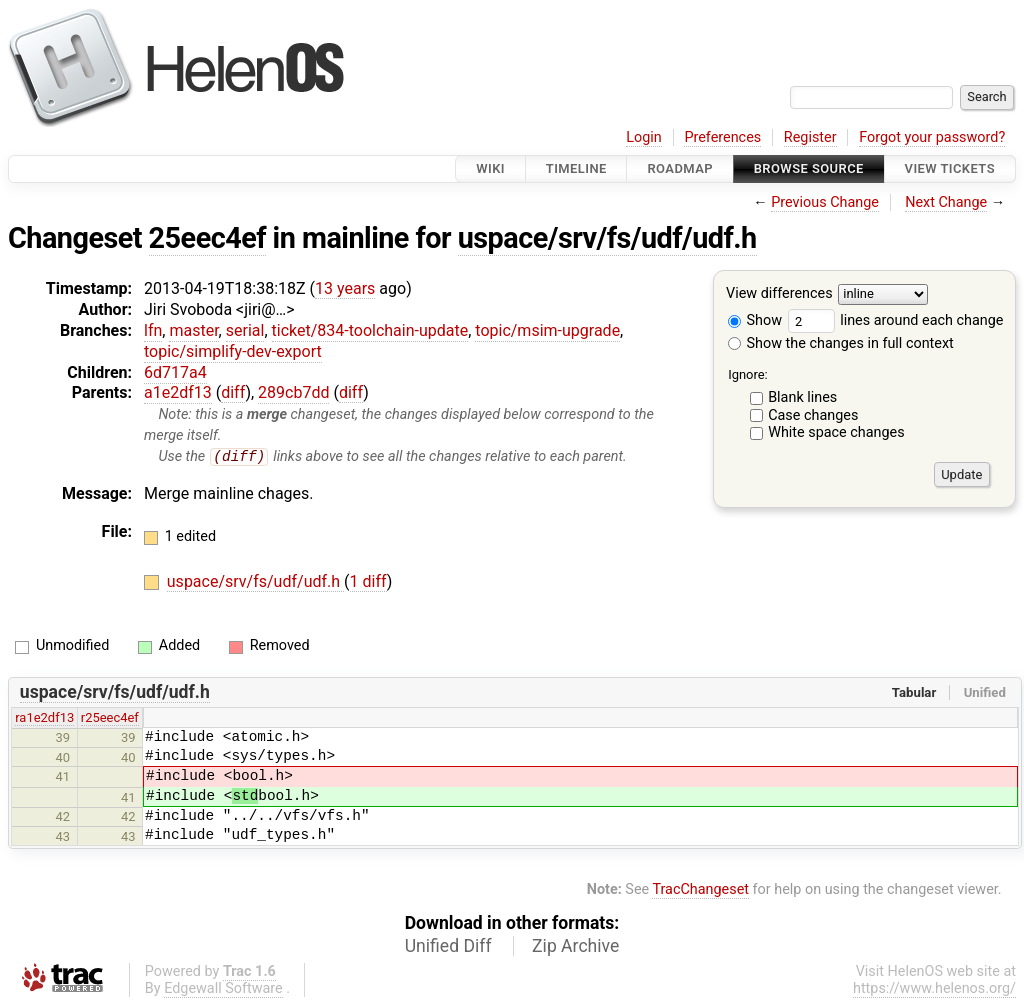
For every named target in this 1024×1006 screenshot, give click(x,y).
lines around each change (896, 320)
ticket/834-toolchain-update (370, 330)
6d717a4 (175, 372)
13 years (345, 288)
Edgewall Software (223, 988)
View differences (779, 294)
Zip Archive (575, 946)
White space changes (836, 432)
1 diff (368, 582)
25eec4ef (207, 238)
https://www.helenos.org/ (934, 988)
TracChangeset (700, 890)
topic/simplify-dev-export (233, 351)
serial (245, 330)
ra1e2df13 (44, 718)
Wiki (490, 168)
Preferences (722, 137)
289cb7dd (293, 392)
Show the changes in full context (841, 343)
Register (810, 137)
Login (644, 137)
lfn (153, 330)
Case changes (813, 415)
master (193, 330)
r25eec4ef (110, 718)
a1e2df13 (178, 392)
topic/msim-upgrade (547, 330)
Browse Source (809, 168)
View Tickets (950, 168)
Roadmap (680, 168)
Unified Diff (448, 946)
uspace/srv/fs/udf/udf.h (607, 238)
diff (233, 392)
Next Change (946, 202)
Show (755, 320)
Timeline (576, 168)
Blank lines (802, 397)
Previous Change (825, 202)
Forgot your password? (932, 137)
